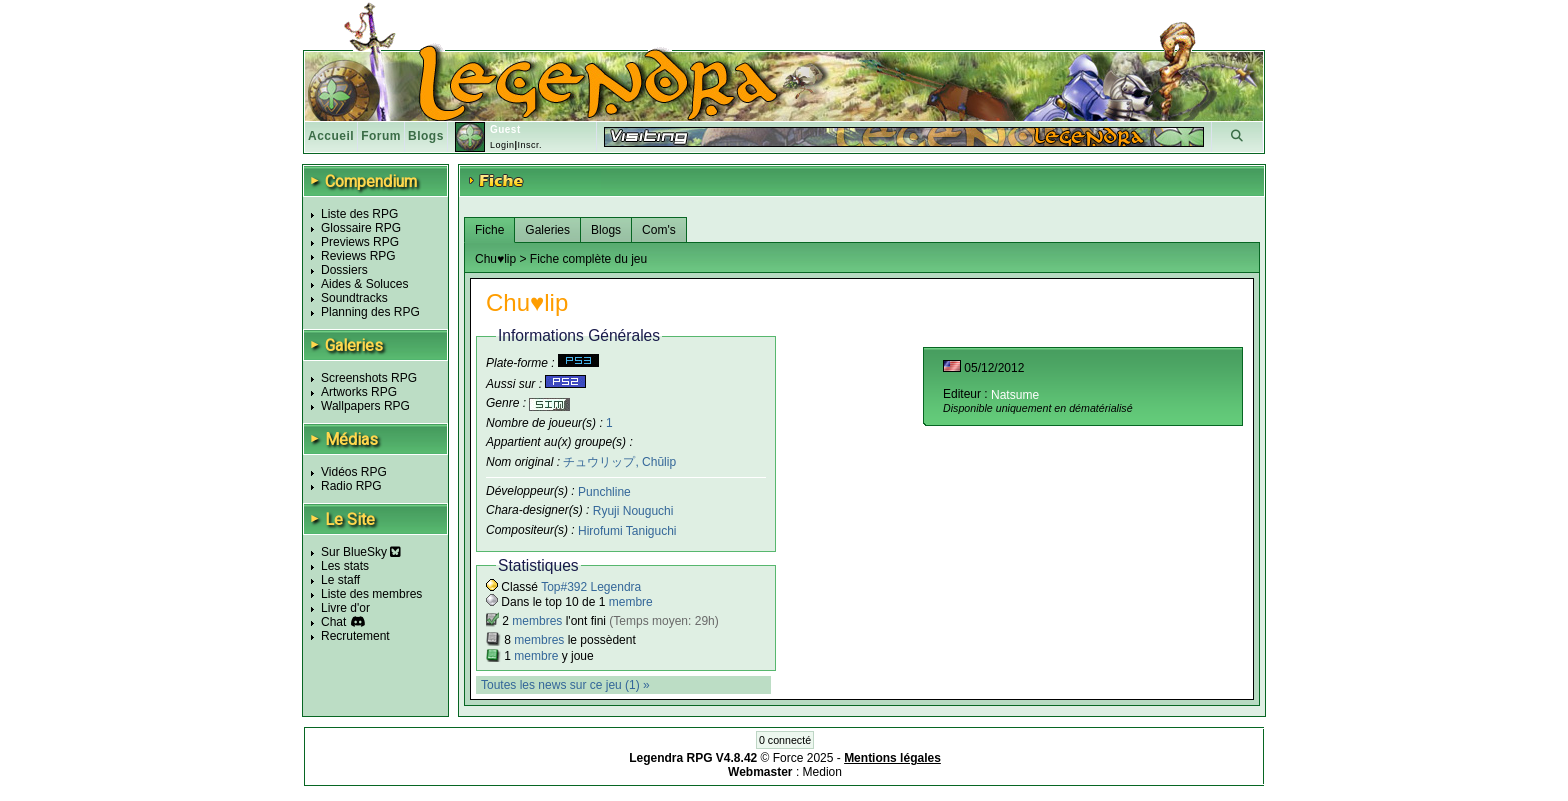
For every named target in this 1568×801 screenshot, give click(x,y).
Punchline (604, 491)
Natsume (1015, 395)
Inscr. (529, 145)
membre (631, 602)
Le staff (340, 580)
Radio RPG (351, 486)
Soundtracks (354, 298)
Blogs (426, 136)
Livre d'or (345, 608)
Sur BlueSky (361, 552)
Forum (381, 136)
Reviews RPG (358, 256)
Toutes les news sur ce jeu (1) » (565, 685)
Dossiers (344, 270)
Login (502, 145)
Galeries (547, 230)
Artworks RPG (359, 392)
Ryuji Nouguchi (633, 511)
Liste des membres (371, 594)
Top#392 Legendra (591, 587)
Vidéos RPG (354, 472)
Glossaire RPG (361, 228)
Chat (333, 622)
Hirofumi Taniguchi (627, 531)
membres (537, 621)
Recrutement (355, 636)
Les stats (345, 566)
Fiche (489, 230)
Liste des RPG (359, 214)
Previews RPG (360, 242)
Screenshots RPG (369, 378)
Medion (822, 772)
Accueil (331, 136)
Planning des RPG (370, 312)
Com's (659, 230)
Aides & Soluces (364, 284)
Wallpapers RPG (365, 406)
